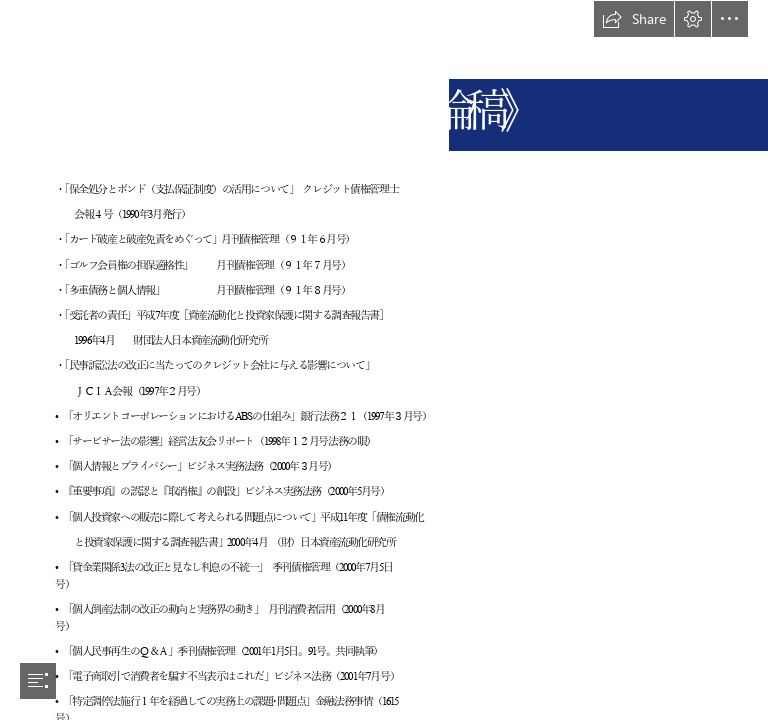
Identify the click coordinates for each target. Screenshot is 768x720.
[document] (384, 360)
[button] (634, 19)
